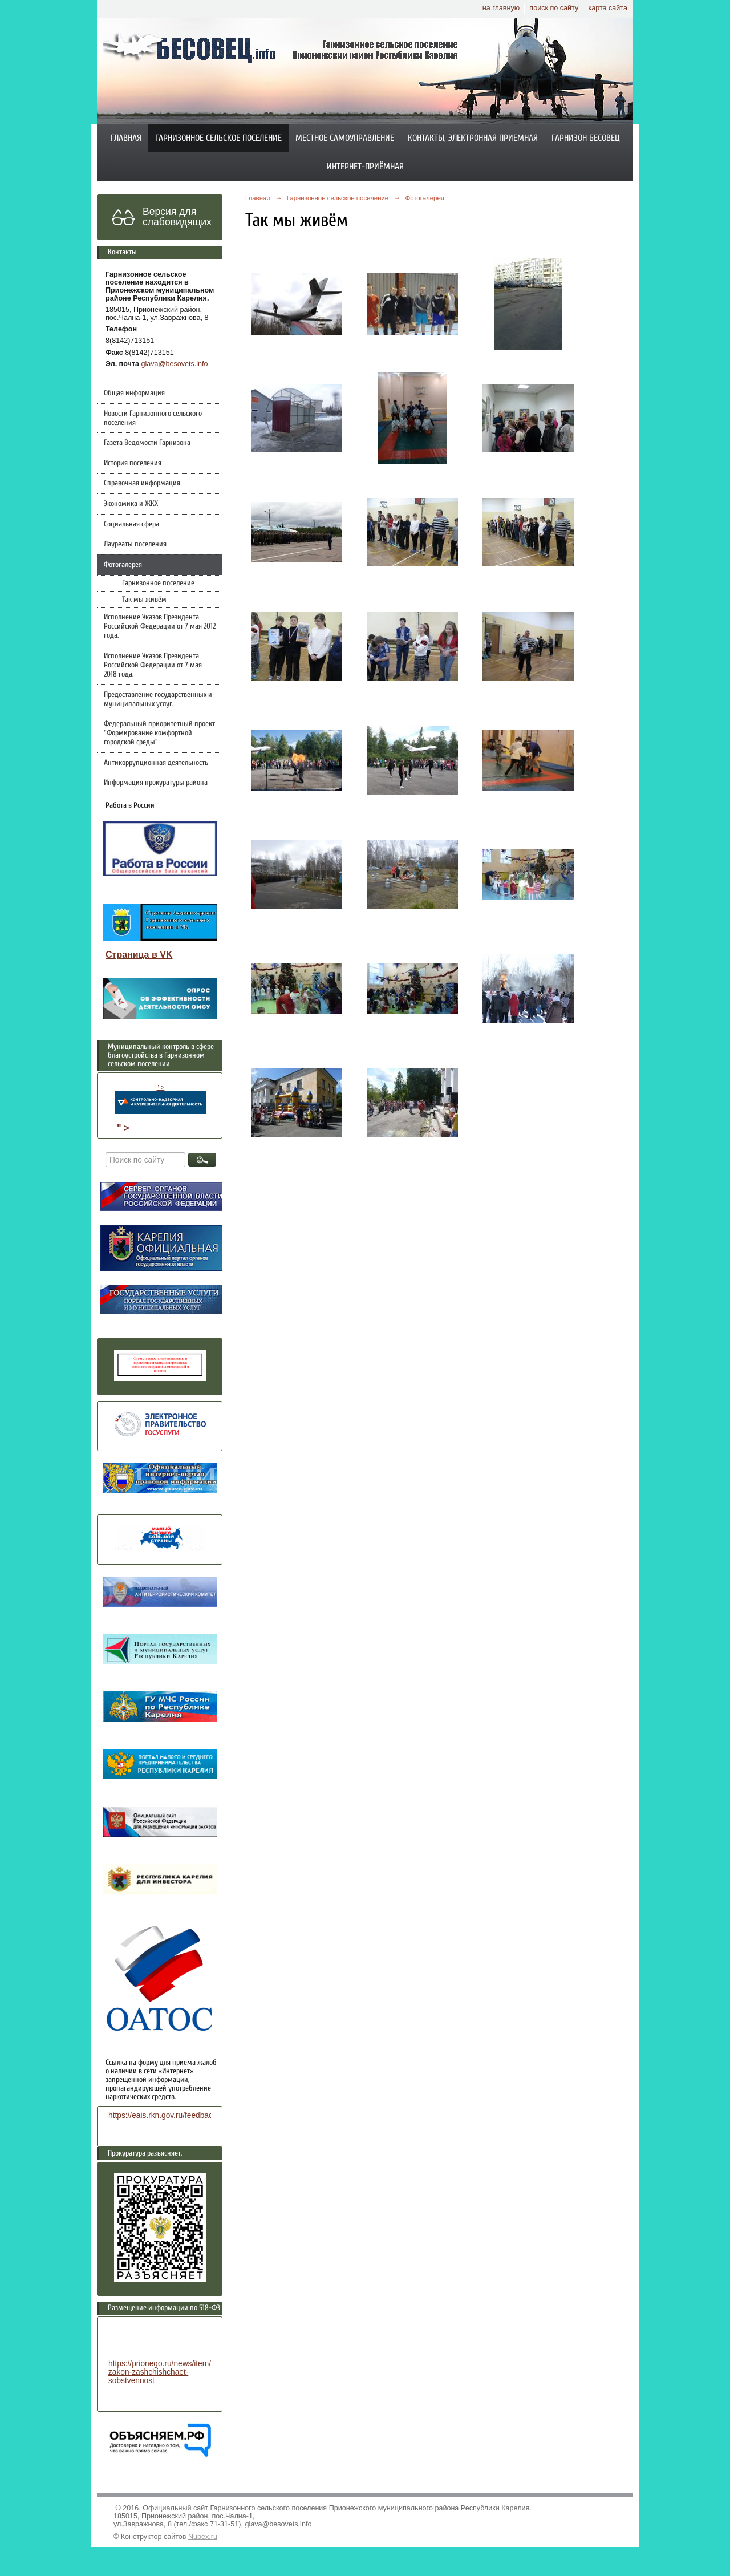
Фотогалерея (123, 564)
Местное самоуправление (344, 138)
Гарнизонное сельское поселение (218, 138)
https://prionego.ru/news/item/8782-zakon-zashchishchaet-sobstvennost (169, 2372)
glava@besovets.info (174, 364)
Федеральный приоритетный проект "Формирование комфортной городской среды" (159, 733)
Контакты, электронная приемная (473, 138)
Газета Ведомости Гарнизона (147, 442)
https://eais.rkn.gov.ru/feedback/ (163, 2115)
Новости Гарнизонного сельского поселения (153, 418)
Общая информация (134, 393)
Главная (126, 138)
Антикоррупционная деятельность (156, 762)
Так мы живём (144, 599)
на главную (501, 8)
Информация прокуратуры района (156, 782)
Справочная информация (142, 483)
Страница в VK (139, 954)
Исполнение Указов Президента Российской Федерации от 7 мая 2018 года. (153, 665)
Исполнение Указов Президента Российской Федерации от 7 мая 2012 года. (160, 626)
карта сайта (607, 8)
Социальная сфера (131, 524)
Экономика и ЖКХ (131, 503)
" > (160, 1099)
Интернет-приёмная (365, 166)
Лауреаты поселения (135, 544)
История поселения (132, 463)
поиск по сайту (553, 8)
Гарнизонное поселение (158, 583)
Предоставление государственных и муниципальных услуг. (158, 699)
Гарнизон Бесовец (585, 138)
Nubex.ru (202, 2537)
